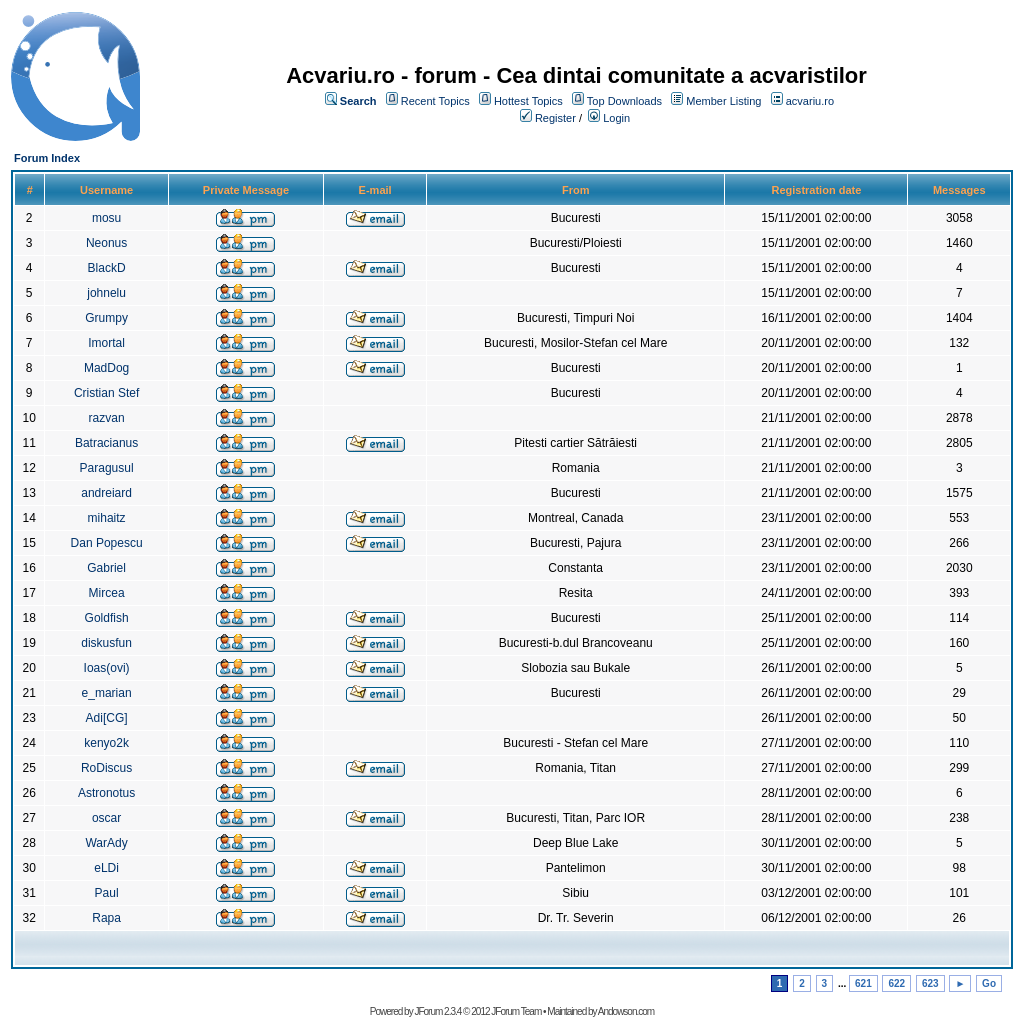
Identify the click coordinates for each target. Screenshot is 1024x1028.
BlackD (107, 268)
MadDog (106, 368)
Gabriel (106, 568)
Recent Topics (435, 101)
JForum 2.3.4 (437, 1011)
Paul (107, 893)
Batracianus (106, 443)
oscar (106, 818)
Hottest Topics (528, 101)
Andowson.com (626, 1011)
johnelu (106, 293)
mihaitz (107, 518)
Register (555, 118)
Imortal (106, 343)
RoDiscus (106, 768)
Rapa (106, 918)
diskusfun (106, 643)
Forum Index (47, 158)
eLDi (106, 868)
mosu (106, 218)
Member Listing (723, 101)
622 (896, 983)
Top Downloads (624, 101)
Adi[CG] (107, 718)
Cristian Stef (106, 393)
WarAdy (106, 843)
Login (616, 118)
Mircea (107, 593)
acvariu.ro (810, 101)
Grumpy (106, 318)
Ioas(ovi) (107, 668)
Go (989, 983)
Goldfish (107, 618)
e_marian (107, 693)
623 (930, 983)
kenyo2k (106, 743)
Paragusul (107, 468)
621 (863, 983)
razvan (107, 418)
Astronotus (106, 793)
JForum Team (516, 1011)
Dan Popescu (107, 543)
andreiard (106, 493)
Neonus (106, 243)
